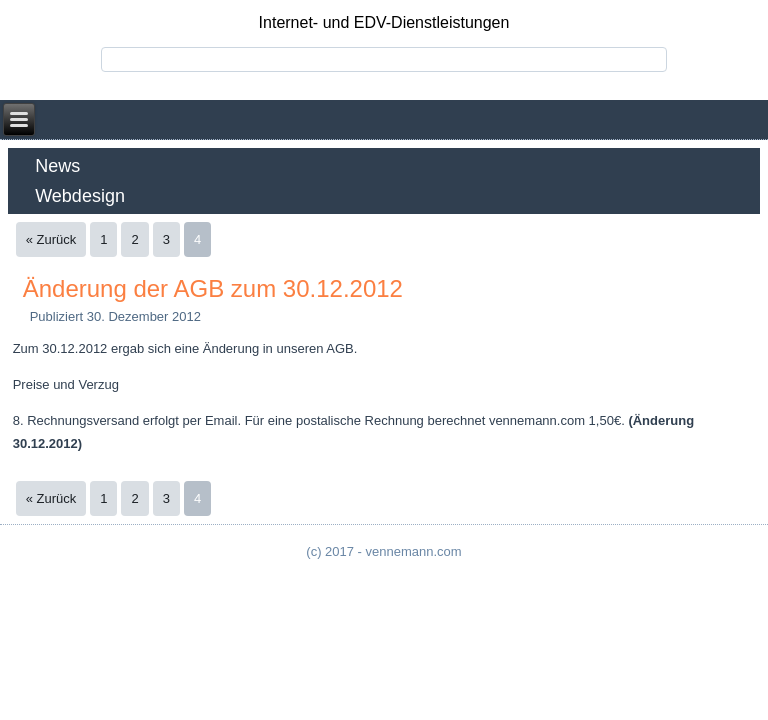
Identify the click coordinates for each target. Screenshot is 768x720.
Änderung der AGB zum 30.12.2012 (213, 288)
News (57, 166)
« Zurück (51, 239)
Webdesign (80, 196)
